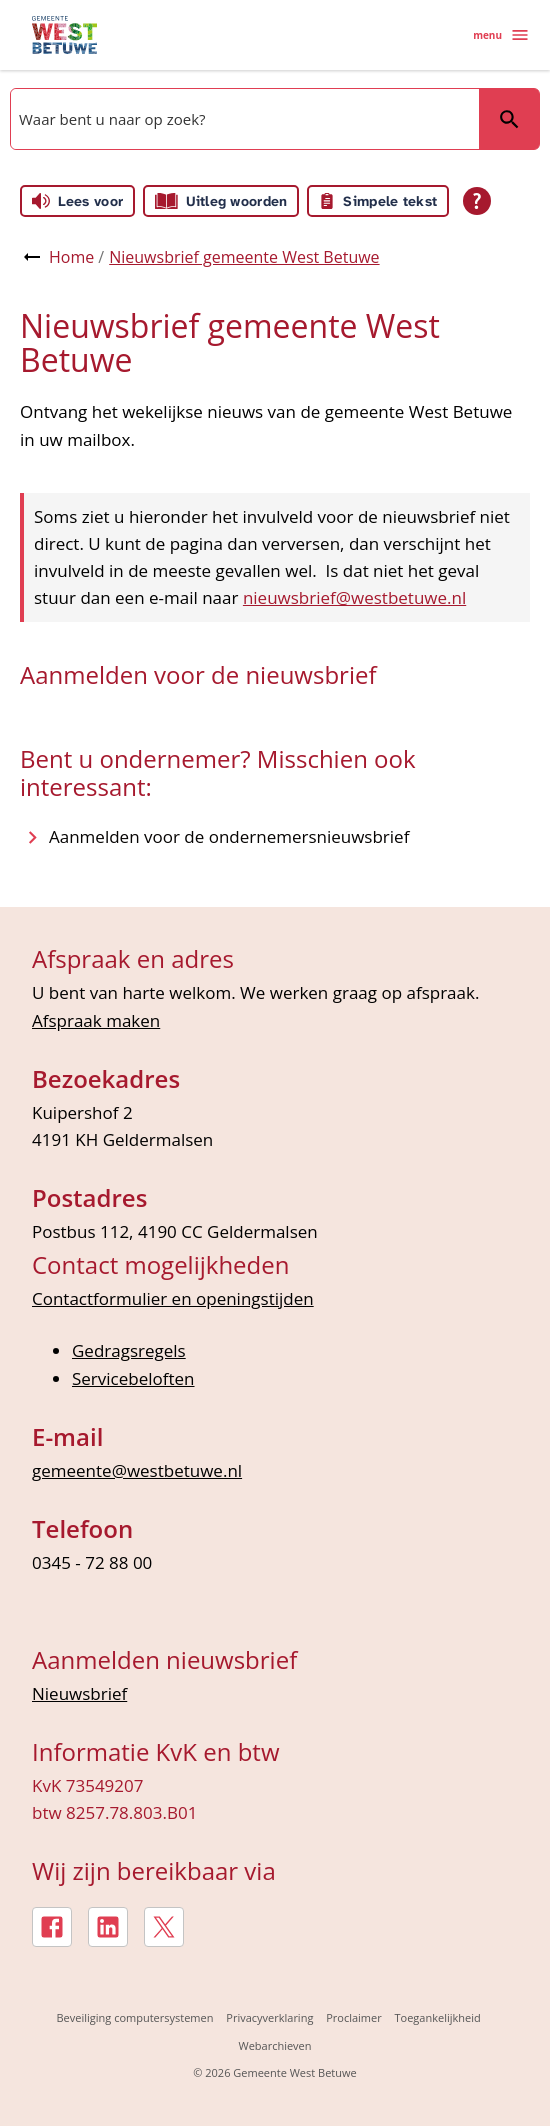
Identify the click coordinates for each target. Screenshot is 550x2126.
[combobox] (243, 119)
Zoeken (509, 119)
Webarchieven (274, 2045)
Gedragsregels (129, 1350)
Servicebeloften (133, 1378)
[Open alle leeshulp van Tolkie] (477, 201)
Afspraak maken (96, 1020)
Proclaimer (354, 2017)
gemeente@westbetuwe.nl (137, 1470)
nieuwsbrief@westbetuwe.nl (354, 597)
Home (71, 257)
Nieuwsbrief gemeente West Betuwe (244, 257)
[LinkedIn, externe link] (108, 1927)
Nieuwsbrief (79, 1693)
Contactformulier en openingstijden (173, 1298)
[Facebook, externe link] (52, 1927)
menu (501, 35)
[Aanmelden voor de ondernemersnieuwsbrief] (229, 837)
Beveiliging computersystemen (135, 2017)
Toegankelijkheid (438, 2017)
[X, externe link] (164, 1927)
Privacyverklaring (269, 2017)
